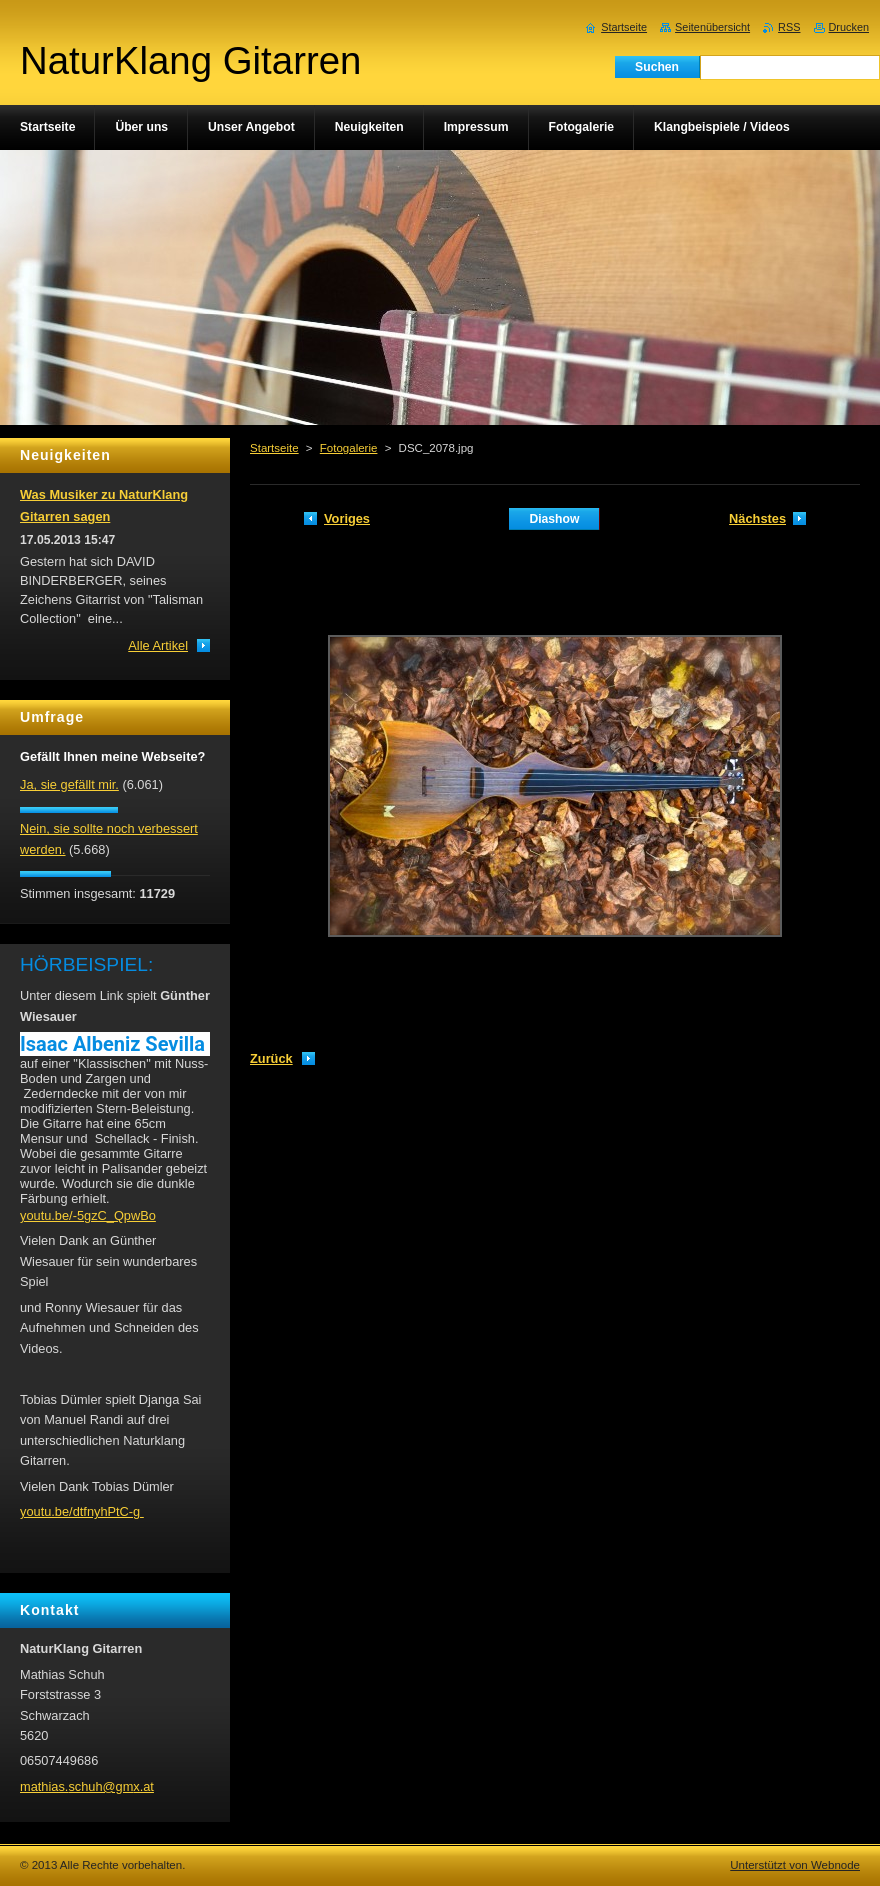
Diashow (554, 519)
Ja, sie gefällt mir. (69, 784)
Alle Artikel (158, 645)
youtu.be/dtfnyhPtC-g (82, 1511)
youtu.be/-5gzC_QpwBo (88, 1215)
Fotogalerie (349, 448)
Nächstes (757, 518)
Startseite (274, 448)
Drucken (849, 27)
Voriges (347, 518)
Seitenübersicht (712, 27)
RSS (789, 27)
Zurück (271, 1058)
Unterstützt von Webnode (795, 1865)
